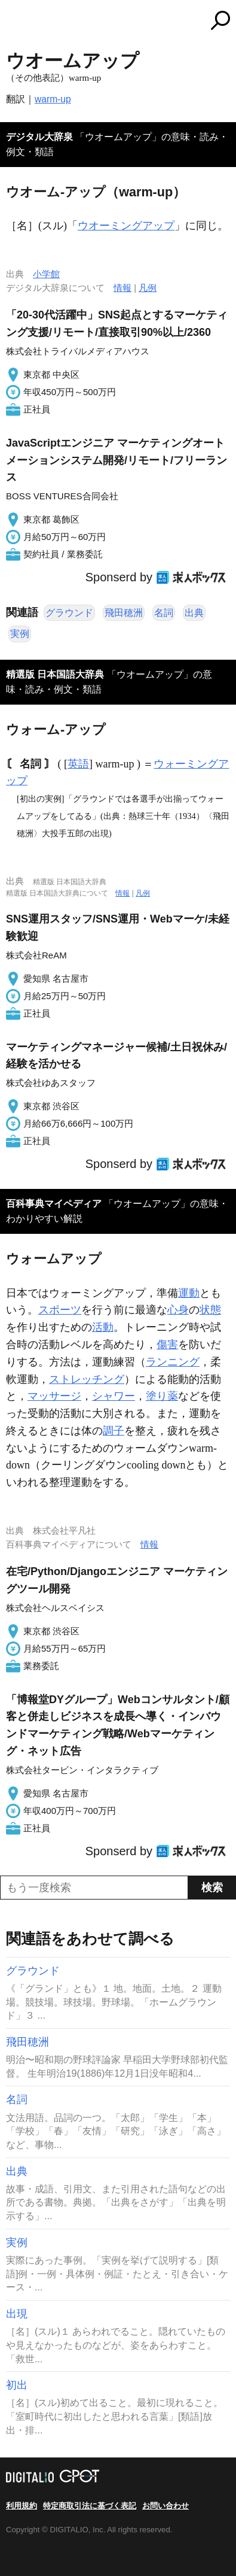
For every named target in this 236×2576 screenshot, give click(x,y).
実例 (19, 634)
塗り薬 (162, 1396)
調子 (113, 1431)
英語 (78, 764)
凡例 (148, 288)
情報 (122, 288)
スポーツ (59, 1310)
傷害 (167, 1345)
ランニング (173, 1362)
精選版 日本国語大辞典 (55, 674)
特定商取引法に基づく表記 (89, 2505)
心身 (178, 1310)
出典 (194, 613)
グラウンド (69, 613)
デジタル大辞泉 (39, 137)
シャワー (113, 1396)
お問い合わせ (165, 2505)
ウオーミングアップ (126, 226)
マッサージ (54, 1396)
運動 (189, 1293)
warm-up (53, 99)
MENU (15, 21)
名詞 (163, 613)
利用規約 (21, 2505)
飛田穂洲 (124, 613)
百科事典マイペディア (54, 1204)
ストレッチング (86, 1379)
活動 (103, 1327)
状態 (210, 1310)
